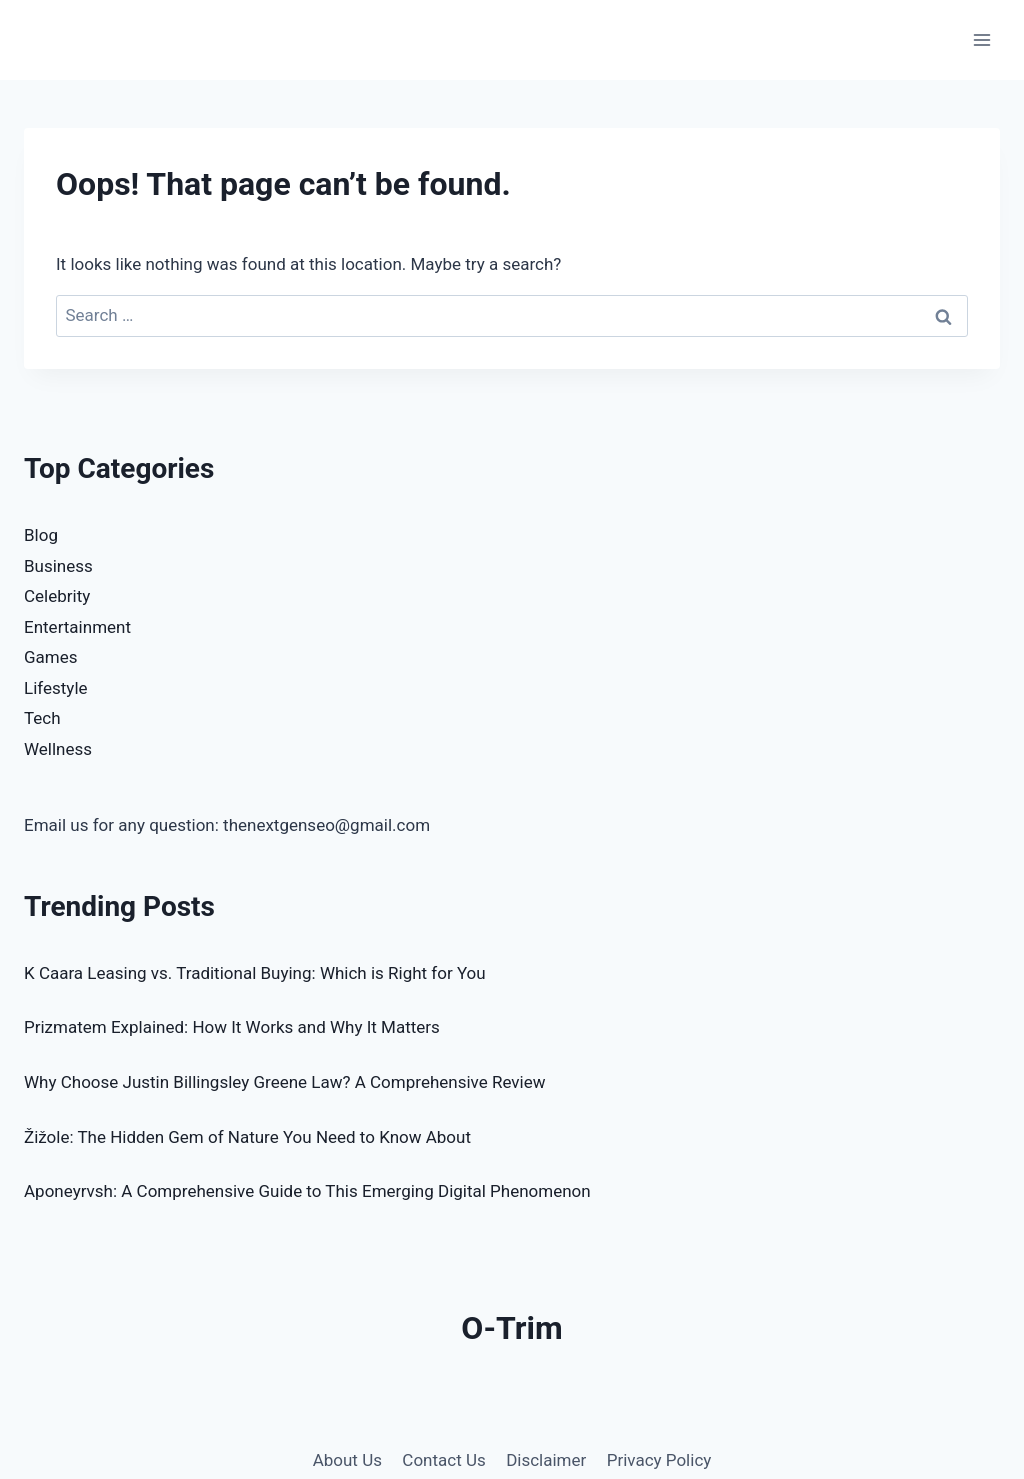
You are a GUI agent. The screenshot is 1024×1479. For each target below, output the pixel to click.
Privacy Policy (659, 1460)
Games (51, 657)
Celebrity (57, 596)
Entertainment (77, 627)
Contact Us (443, 1460)
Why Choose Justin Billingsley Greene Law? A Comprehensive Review (284, 1082)
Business (58, 566)
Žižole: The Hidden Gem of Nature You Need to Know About (247, 1137)
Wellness (58, 749)
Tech (42, 718)
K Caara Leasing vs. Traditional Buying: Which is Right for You (255, 973)
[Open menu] (981, 39)
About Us (347, 1460)
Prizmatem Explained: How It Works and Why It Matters (232, 1027)
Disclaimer (546, 1460)
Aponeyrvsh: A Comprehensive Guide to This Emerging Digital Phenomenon (307, 1191)
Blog (41, 535)
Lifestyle (56, 688)
